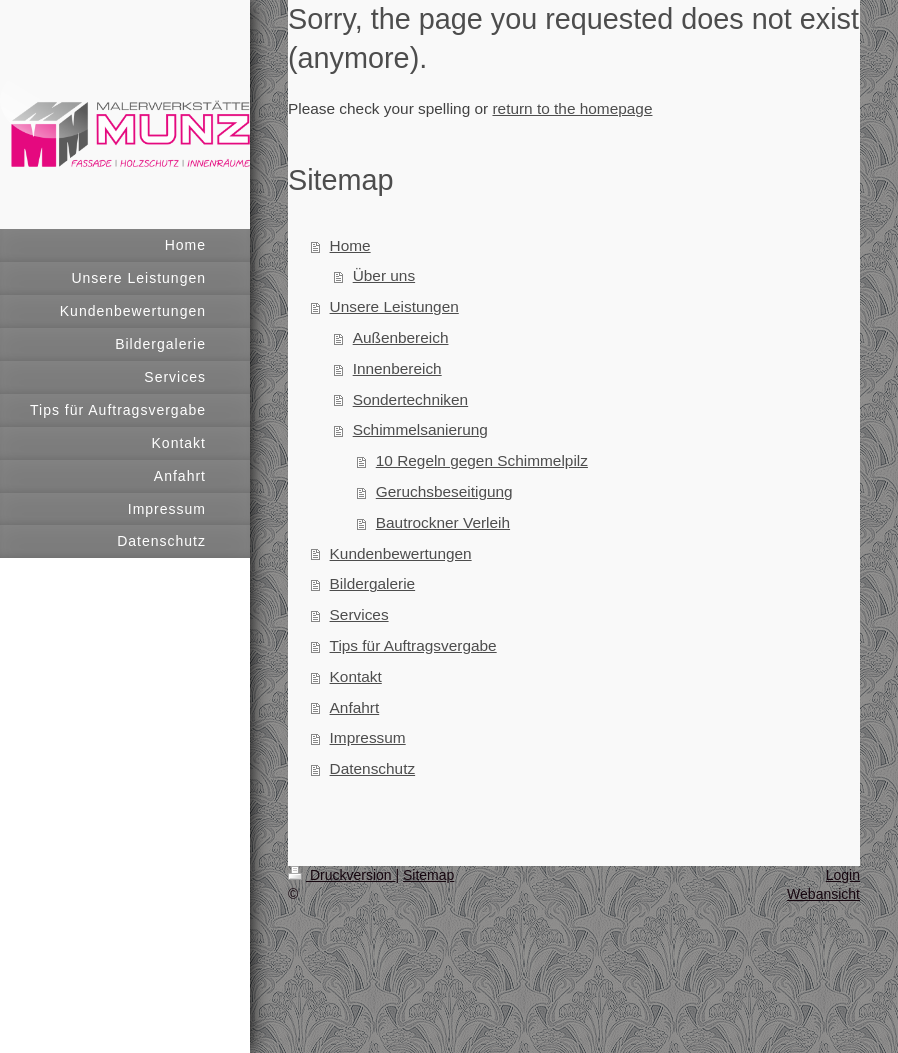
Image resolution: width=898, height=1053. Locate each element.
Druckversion (341, 875)
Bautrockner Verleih (443, 522)
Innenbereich (397, 368)
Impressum (368, 737)
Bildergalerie (373, 583)
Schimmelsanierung (420, 429)
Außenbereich (401, 337)
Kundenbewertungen (401, 553)
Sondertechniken (411, 399)
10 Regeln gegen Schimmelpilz (482, 460)
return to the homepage (572, 108)
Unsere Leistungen (394, 306)
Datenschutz (373, 768)
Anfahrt (355, 707)
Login (843, 875)
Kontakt (356, 676)
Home (350, 245)
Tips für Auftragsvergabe (413, 645)
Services (359, 614)
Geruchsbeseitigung (444, 491)
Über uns (384, 275)
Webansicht (823, 894)
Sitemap (428, 875)
